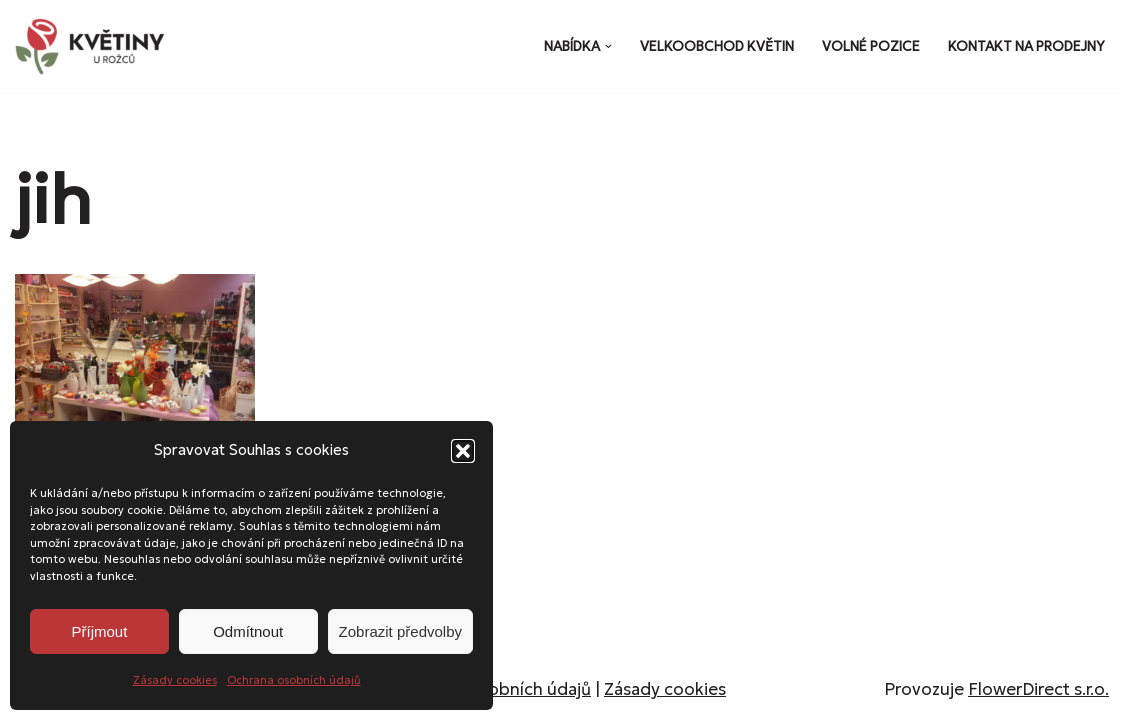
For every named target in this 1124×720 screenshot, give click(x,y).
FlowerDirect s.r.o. (1038, 689)
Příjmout (99, 631)
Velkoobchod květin (717, 46)
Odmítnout (248, 631)
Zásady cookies (175, 680)
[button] (463, 451)
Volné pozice (871, 46)
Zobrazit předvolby (400, 631)
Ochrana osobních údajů (294, 680)
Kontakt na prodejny (1026, 46)
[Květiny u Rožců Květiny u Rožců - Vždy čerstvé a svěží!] (95, 46)
